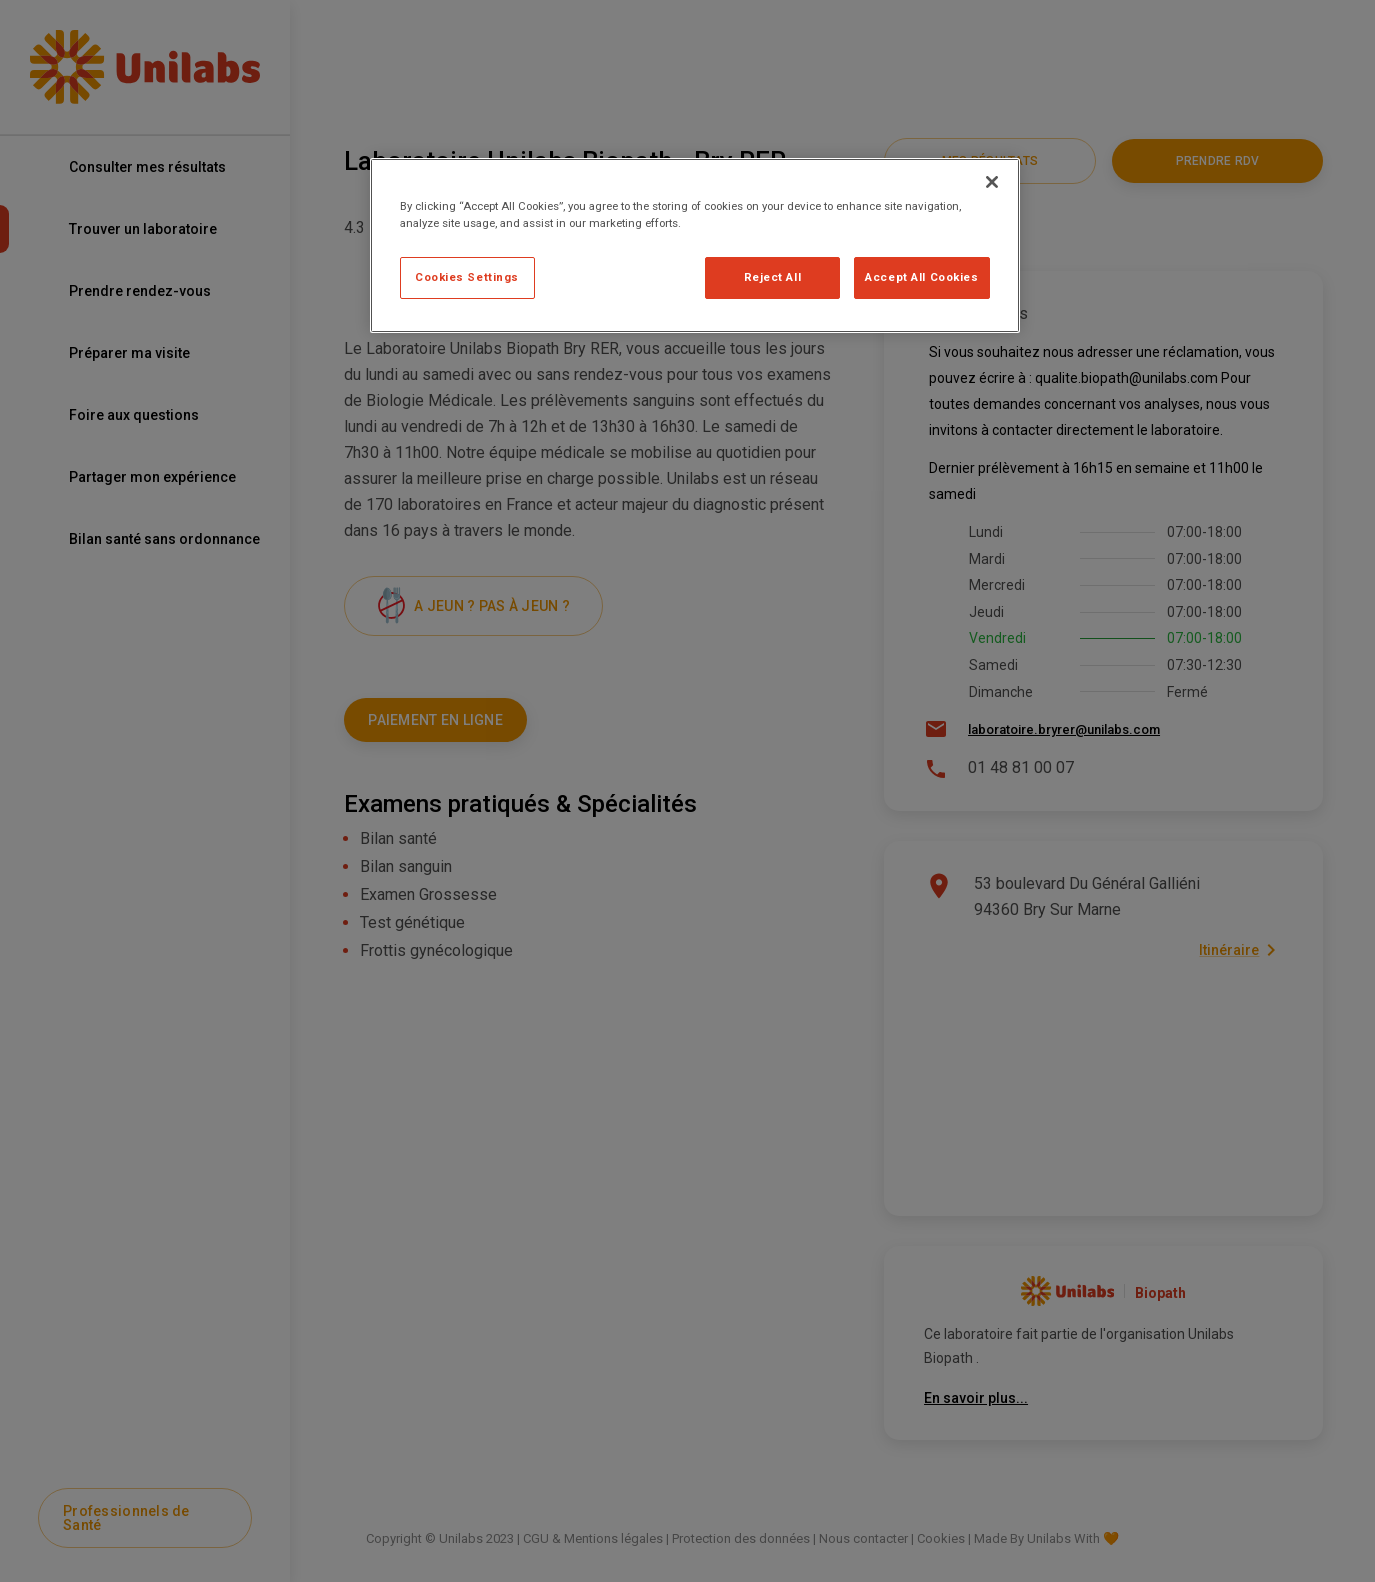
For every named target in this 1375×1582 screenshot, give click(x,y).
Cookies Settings (467, 277)
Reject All (773, 277)
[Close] (992, 182)
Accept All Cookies (921, 277)
